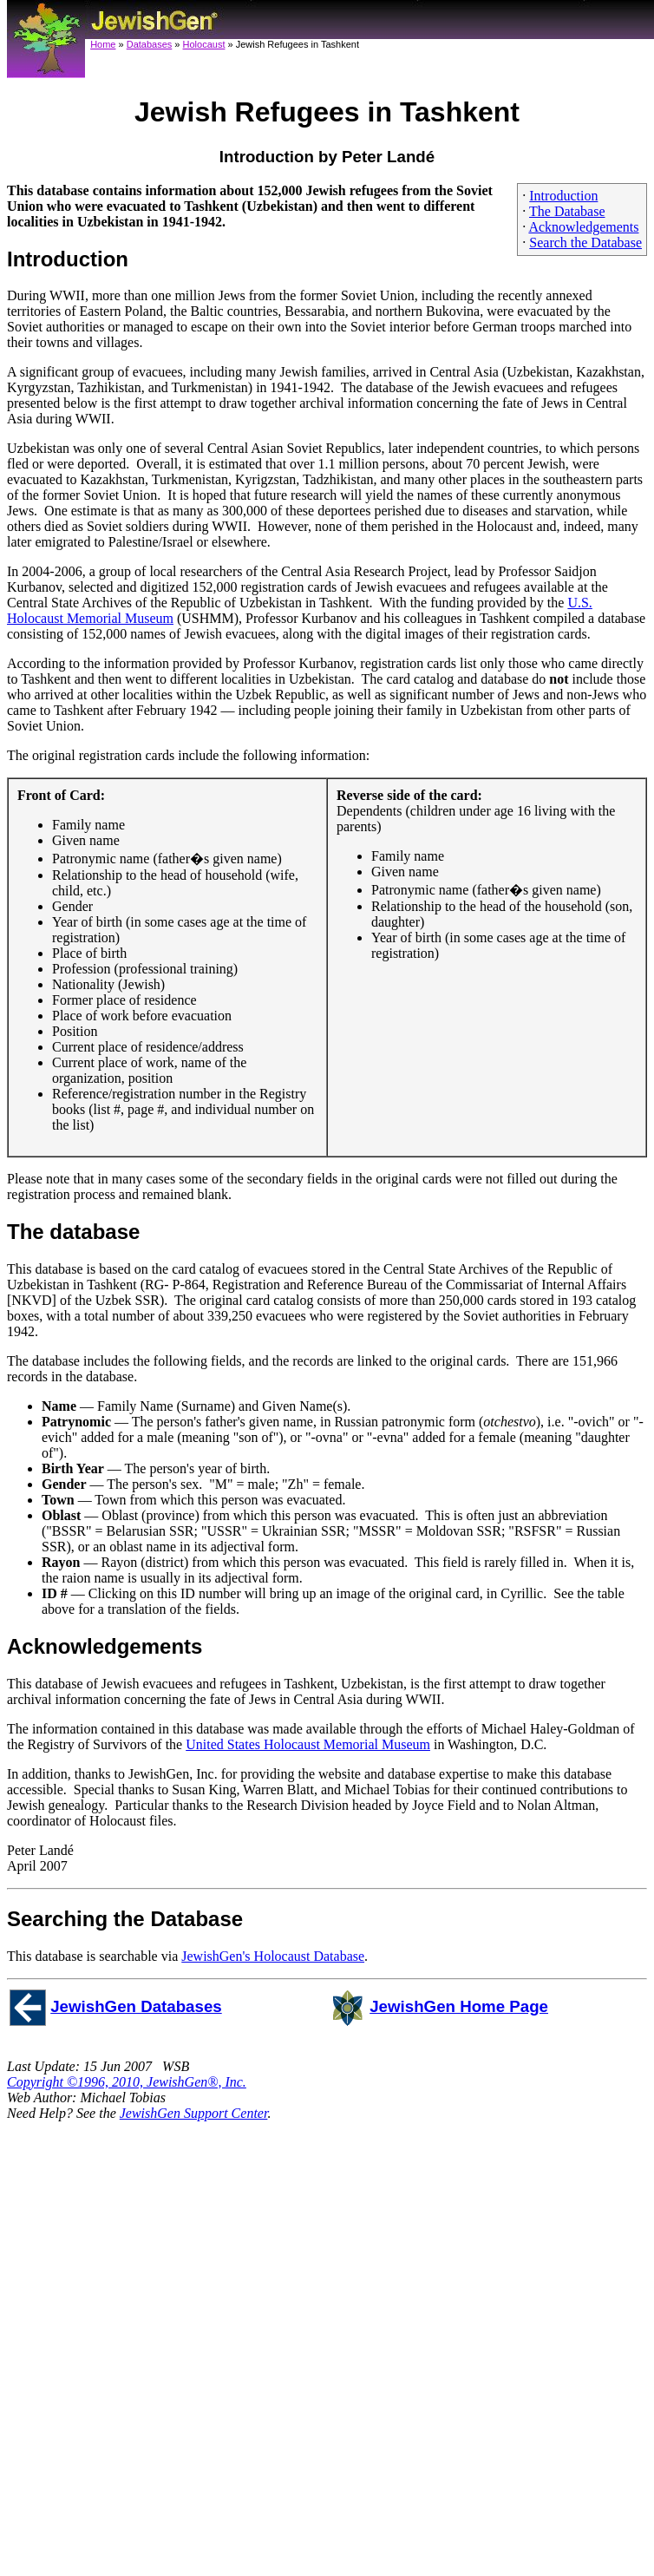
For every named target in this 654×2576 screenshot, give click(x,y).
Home (102, 44)
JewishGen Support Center (194, 2113)
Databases (150, 44)
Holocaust (204, 44)
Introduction (563, 195)
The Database (567, 211)
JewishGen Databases (136, 2006)
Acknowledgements (583, 227)
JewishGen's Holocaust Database (272, 1956)
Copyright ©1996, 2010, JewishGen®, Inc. (126, 2082)
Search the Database (585, 242)
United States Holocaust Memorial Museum (308, 1744)
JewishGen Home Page (459, 2006)
